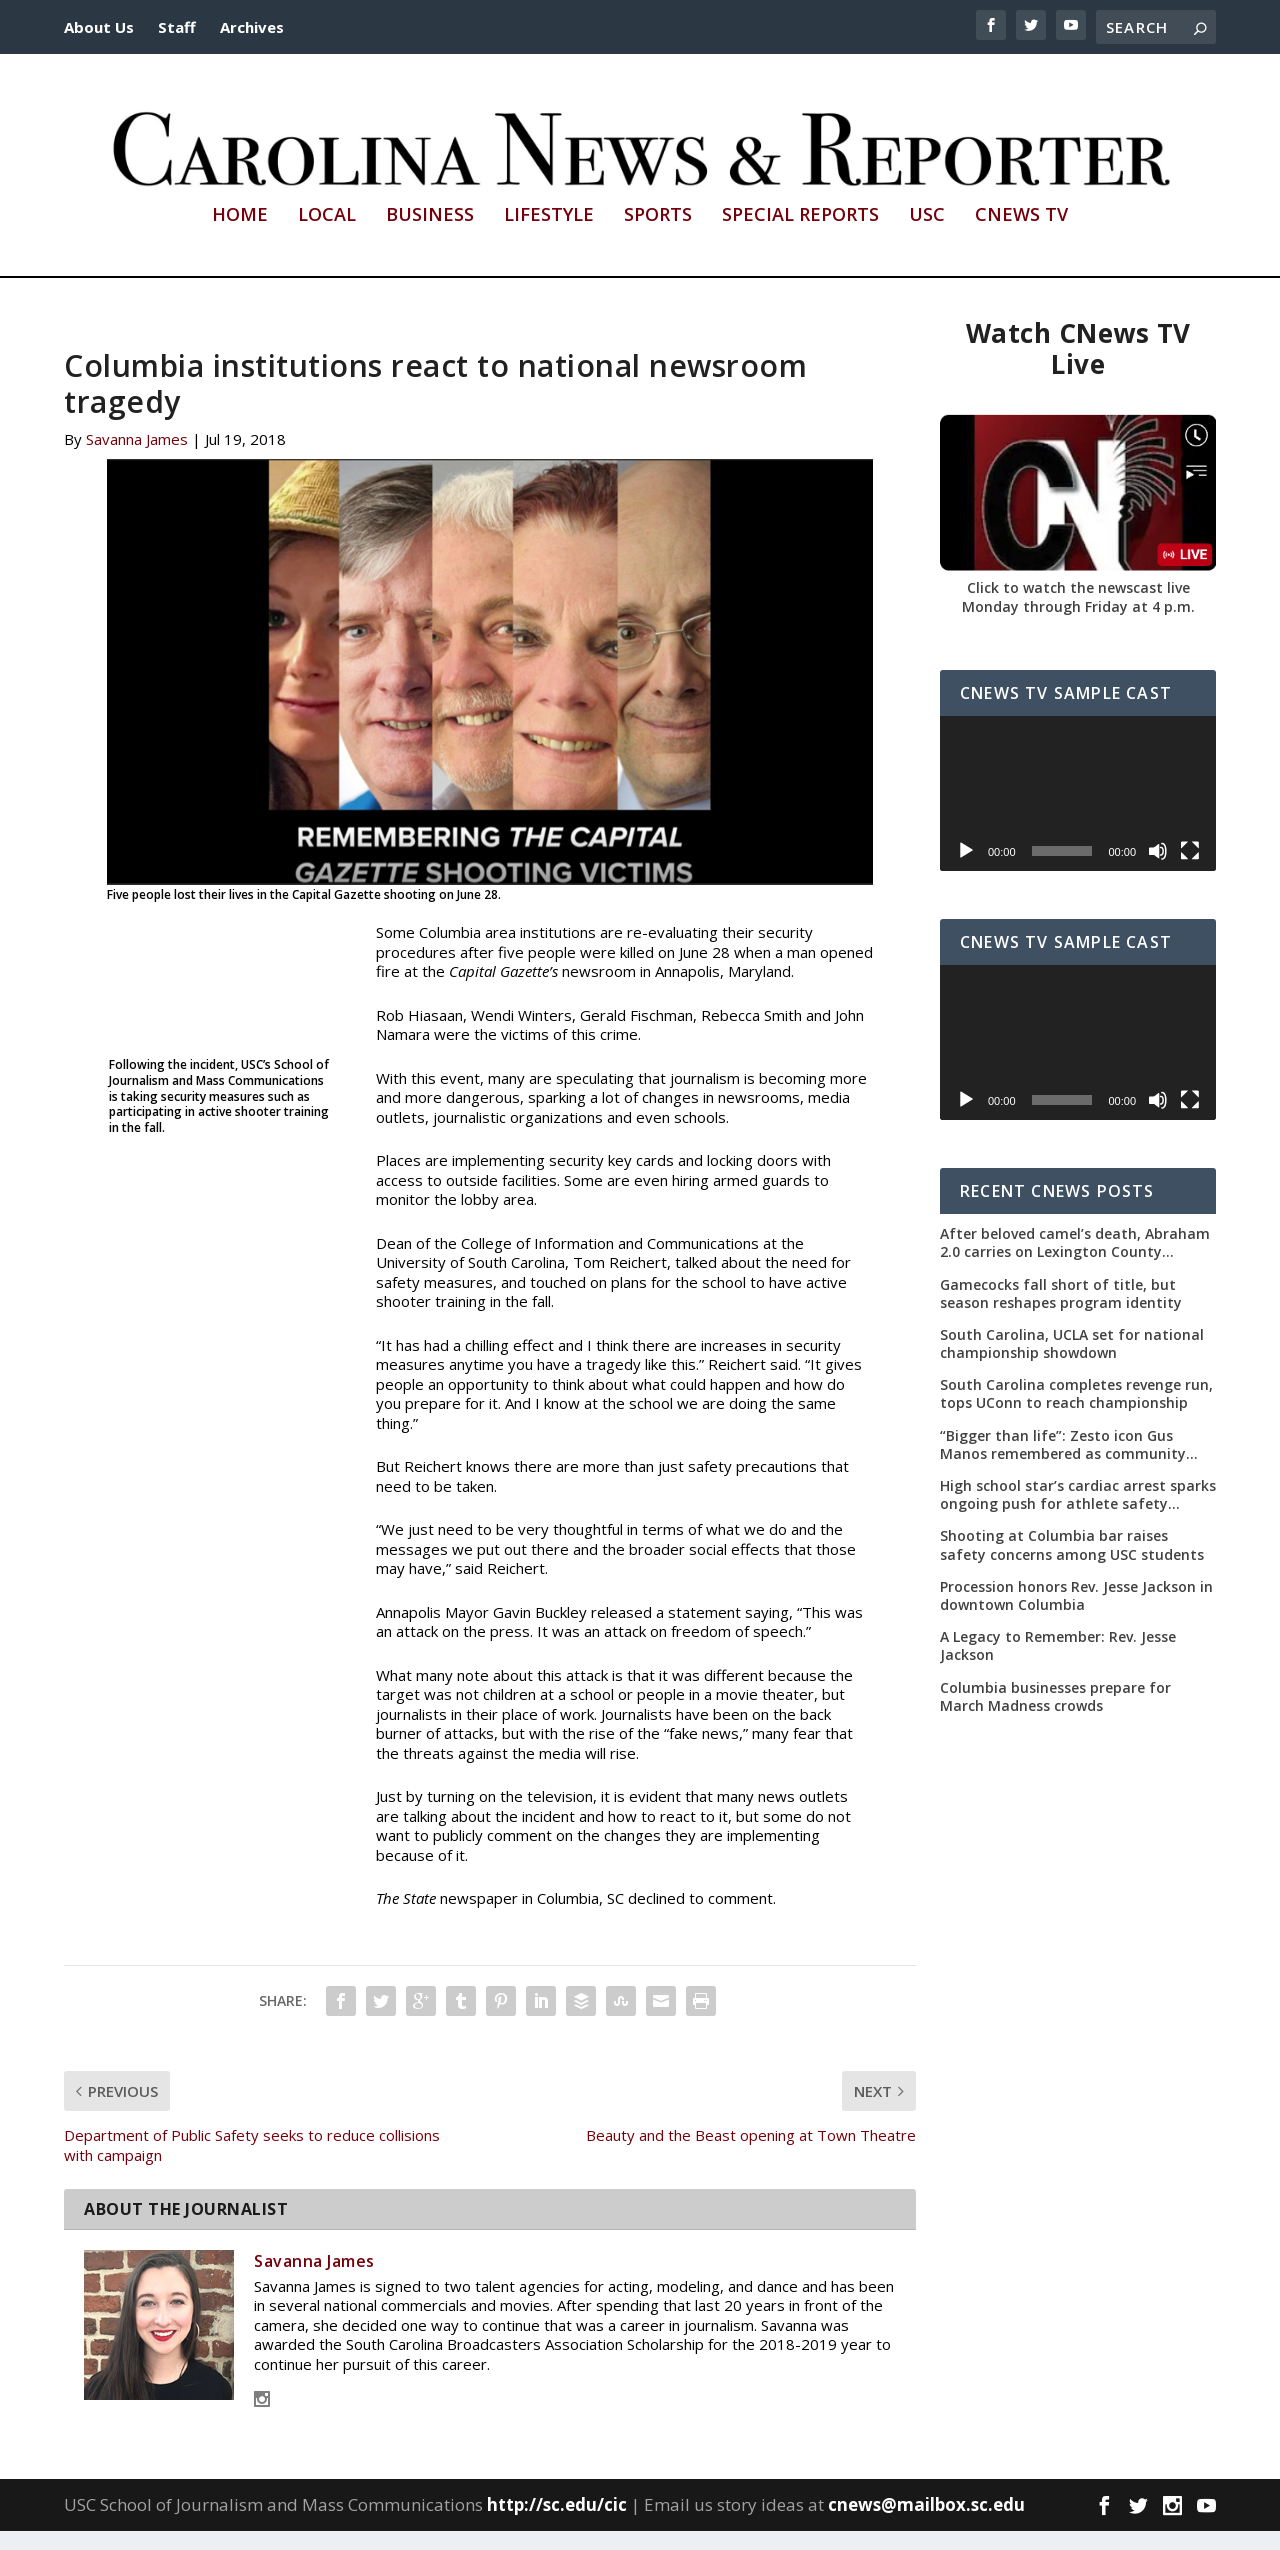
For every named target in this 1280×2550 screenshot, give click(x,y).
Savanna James (137, 458)
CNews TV (1021, 235)
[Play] (966, 870)
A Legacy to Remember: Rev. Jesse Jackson (1058, 1665)
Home (240, 235)
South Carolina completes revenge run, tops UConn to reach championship (1076, 1413)
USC (927, 235)
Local (327, 235)
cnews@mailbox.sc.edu (926, 2523)
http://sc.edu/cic (557, 2523)
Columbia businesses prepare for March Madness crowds (1055, 1715)
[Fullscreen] (1190, 870)
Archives (252, 27)
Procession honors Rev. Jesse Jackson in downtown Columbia (1076, 1615)
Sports (658, 235)
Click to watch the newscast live (1078, 606)
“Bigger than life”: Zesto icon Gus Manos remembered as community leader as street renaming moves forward (1063, 1464)
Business (430, 235)
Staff (177, 27)
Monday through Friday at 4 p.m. (1078, 625)
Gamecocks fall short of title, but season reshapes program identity (1061, 1312)
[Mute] (1158, 870)
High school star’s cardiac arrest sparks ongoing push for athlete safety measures (1078, 1514)
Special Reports (800, 235)
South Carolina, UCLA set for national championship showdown (1072, 1363)
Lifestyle (549, 235)
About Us (99, 27)
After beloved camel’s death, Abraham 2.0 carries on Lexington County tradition (1075, 1262)
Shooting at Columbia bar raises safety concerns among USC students (1072, 1564)
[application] (1078, 812)
